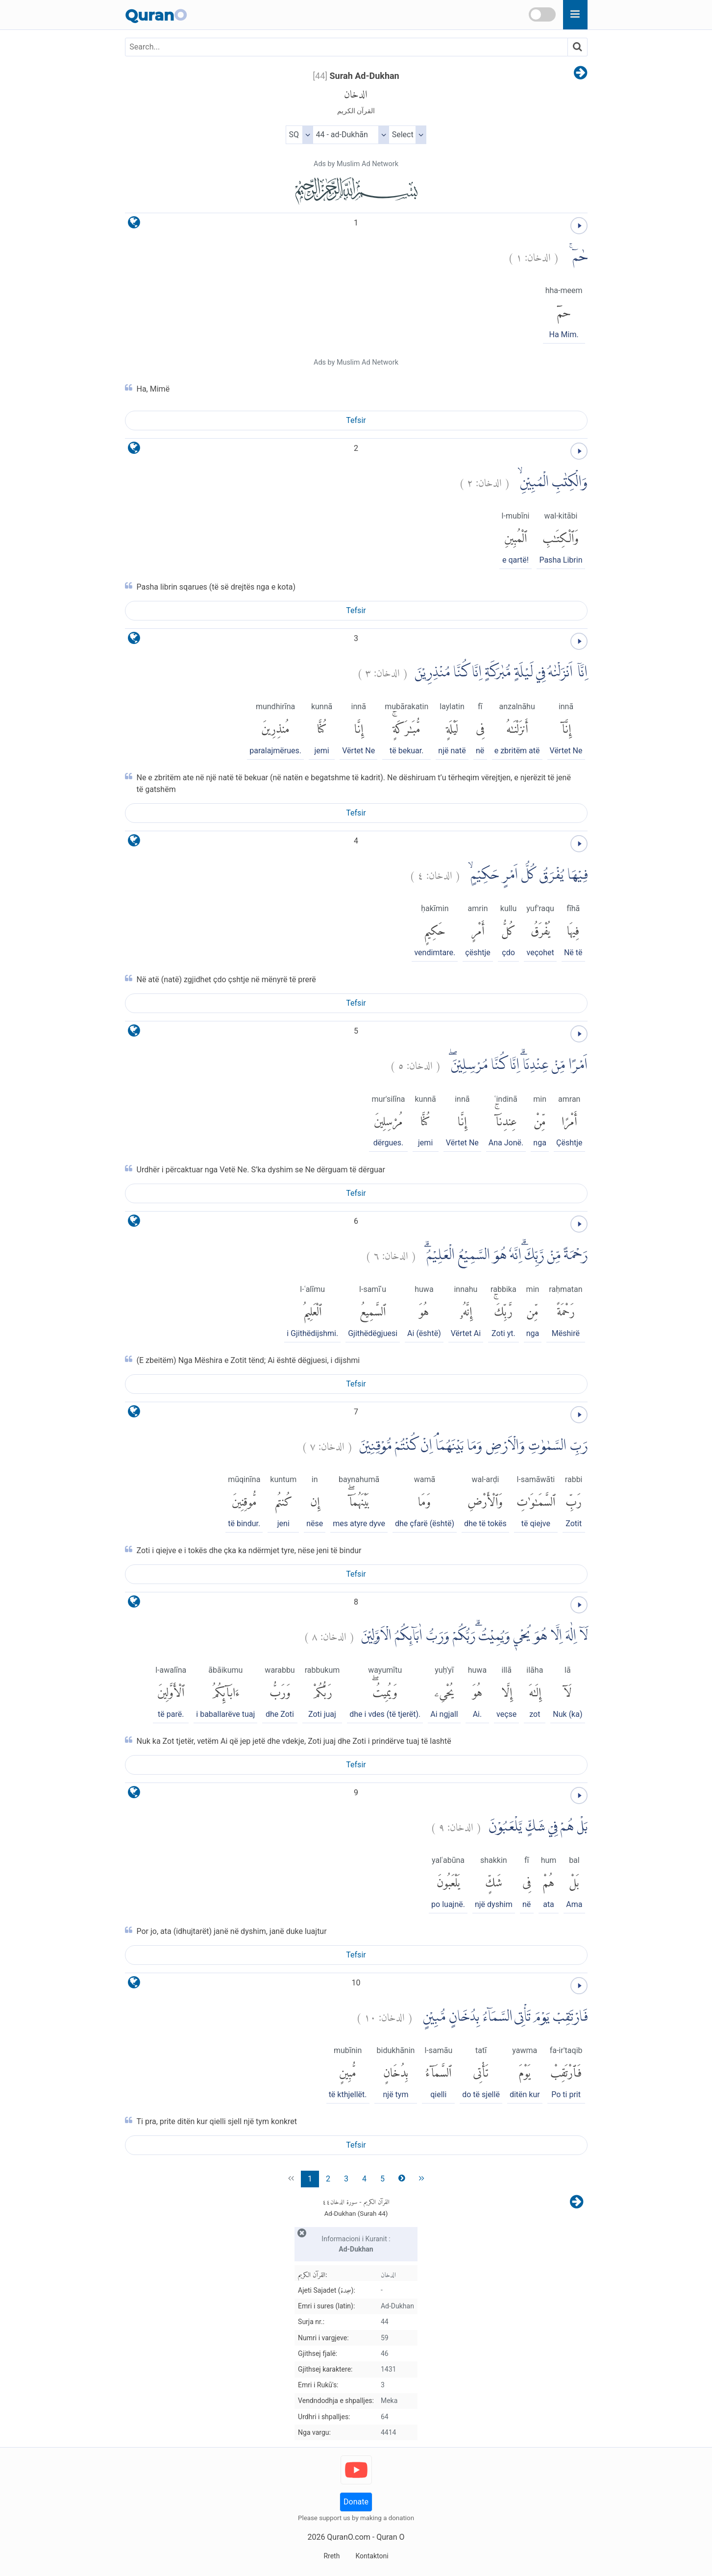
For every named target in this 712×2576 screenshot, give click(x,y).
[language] (134, 224)
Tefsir (356, 420)
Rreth (331, 2556)
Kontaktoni (371, 2556)
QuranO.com (348, 2537)
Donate (356, 2501)
